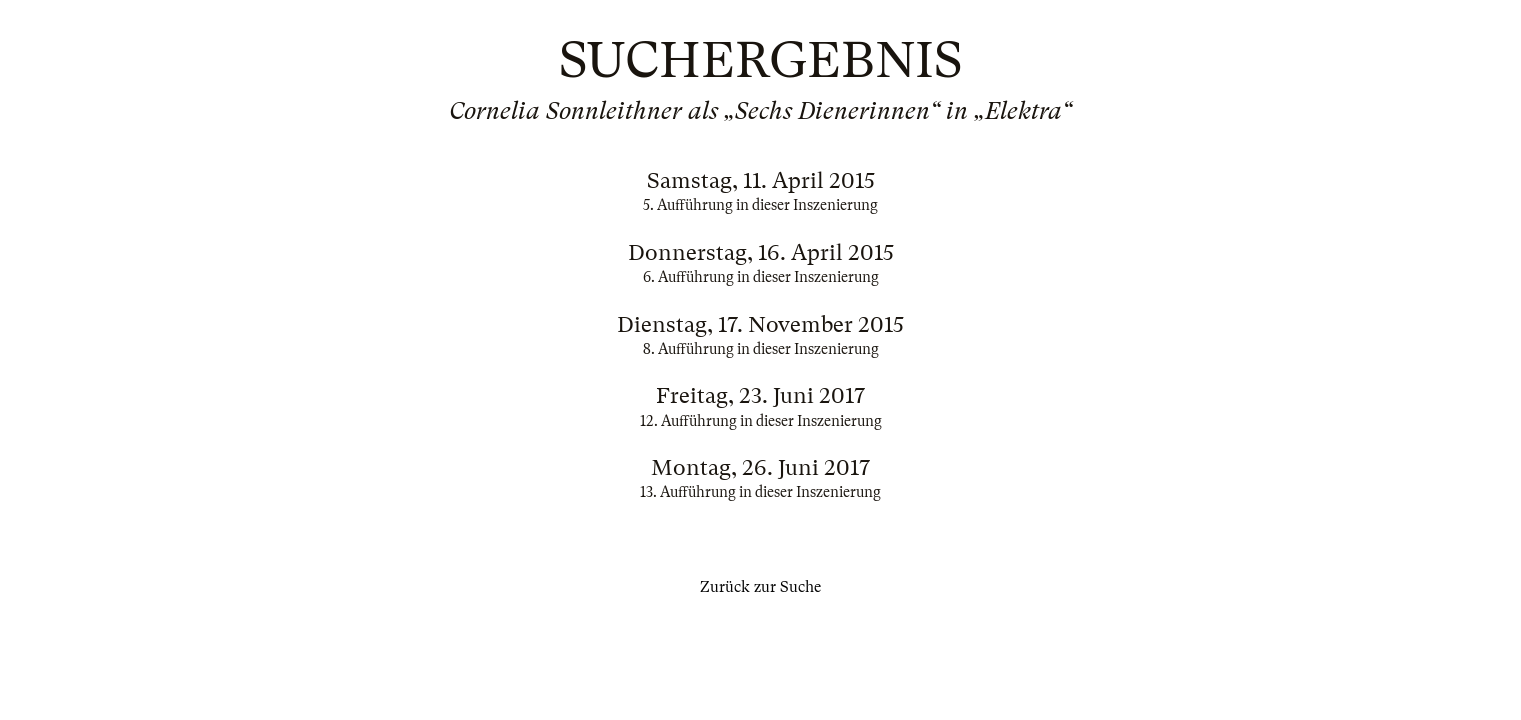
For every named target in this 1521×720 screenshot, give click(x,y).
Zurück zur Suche (760, 587)
